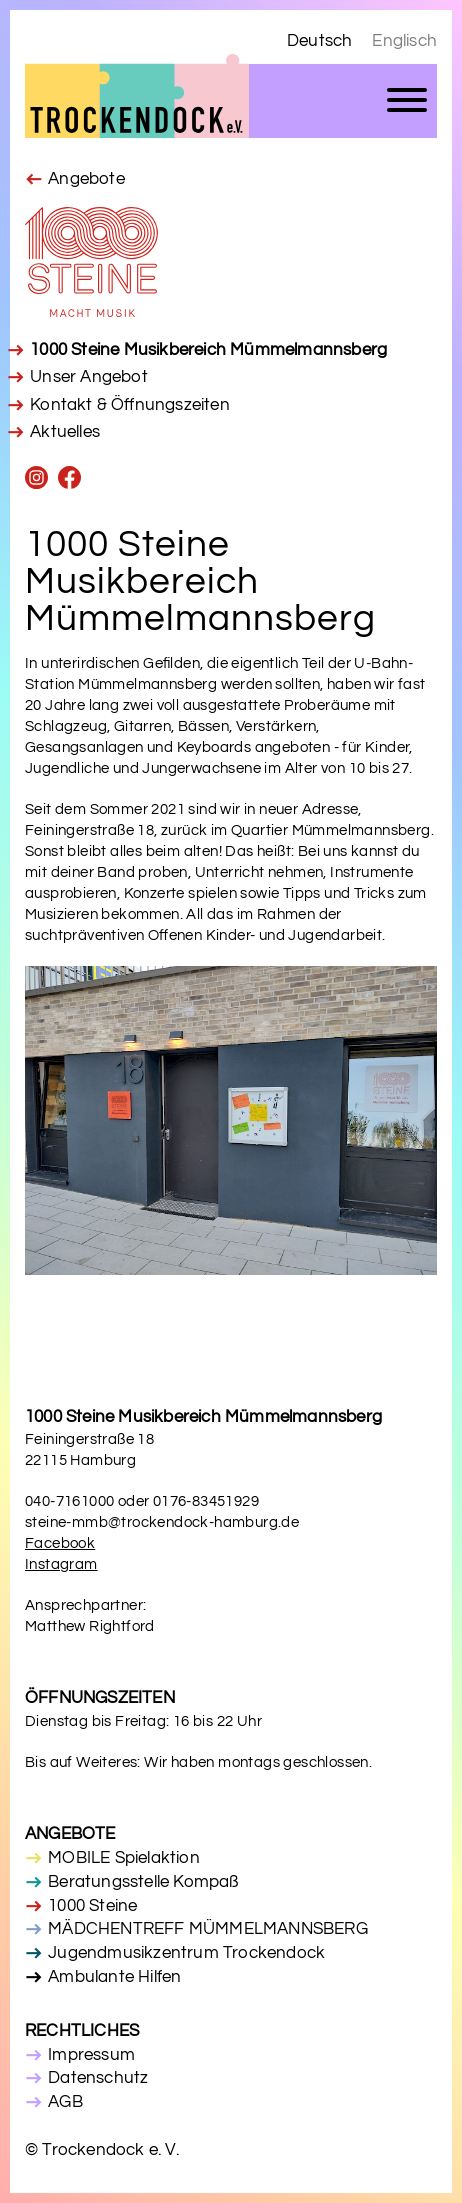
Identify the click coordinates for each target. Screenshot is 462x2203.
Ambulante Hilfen (114, 1977)
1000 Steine (92, 1906)
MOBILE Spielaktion (124, 1858)
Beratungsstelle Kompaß (143, 1882)
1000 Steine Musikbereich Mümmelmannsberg (208, 350)
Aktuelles (65, 432)
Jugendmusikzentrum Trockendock (186, 1953)
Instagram (61, 1564)
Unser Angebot (89, 377)
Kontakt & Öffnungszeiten (130, 405)
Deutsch (319, 41)
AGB (65, 2102)
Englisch (404, 41)
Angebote (86, 179)
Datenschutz (98, 2078)
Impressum (91, 2055)
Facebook (60, 1543)
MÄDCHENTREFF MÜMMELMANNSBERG (208, 1929)
